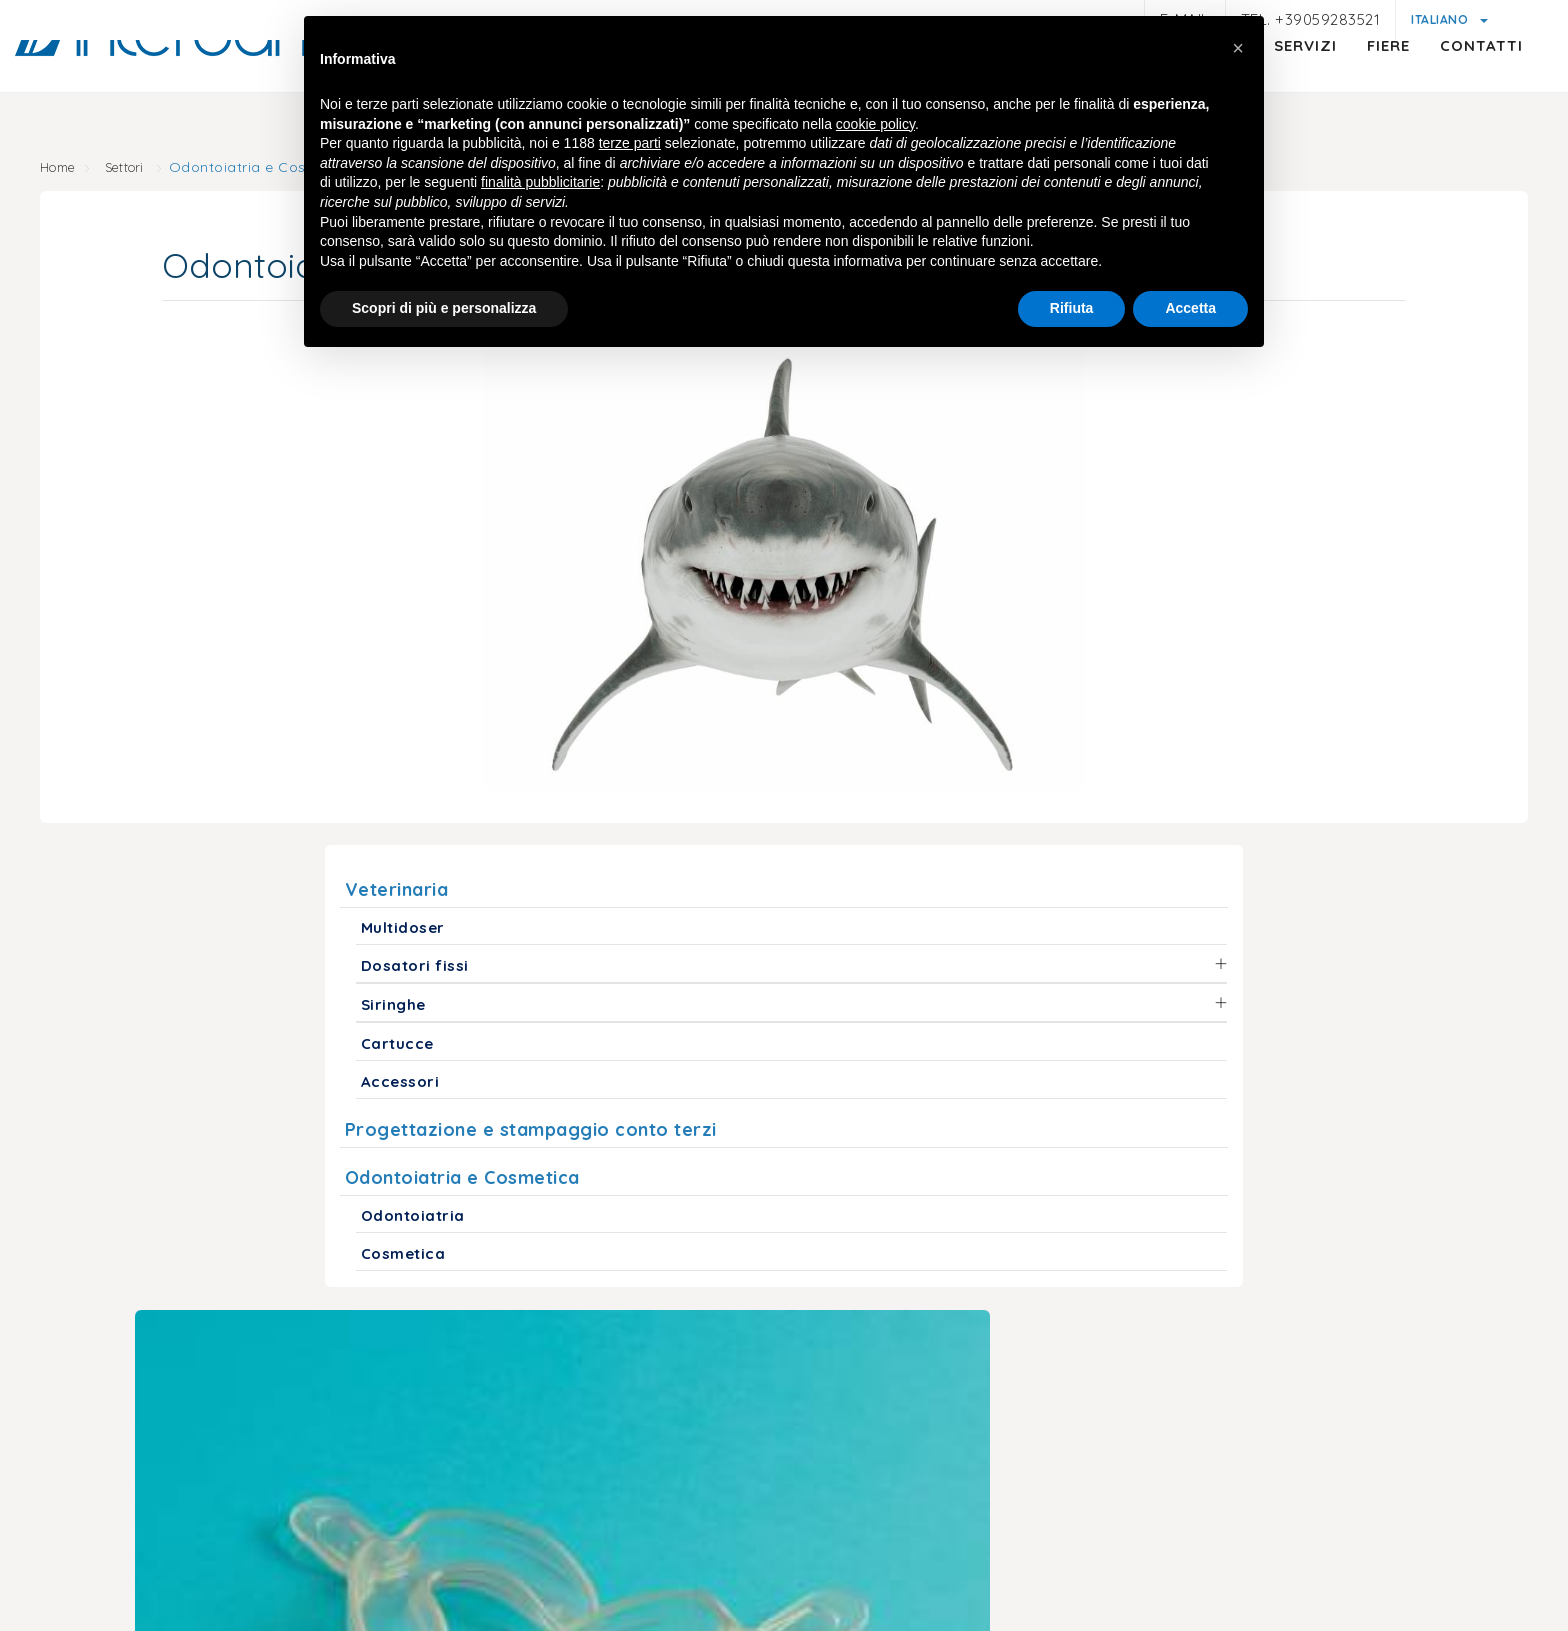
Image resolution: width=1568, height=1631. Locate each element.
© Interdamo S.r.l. (705, 1474)
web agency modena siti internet (784, 1600)
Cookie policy (835, 1513)
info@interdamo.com (342, 1344)
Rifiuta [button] (1072, 311)
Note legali (313, 1538)
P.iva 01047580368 (855, 1474)
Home (81, 170)
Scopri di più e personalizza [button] (444, 311)
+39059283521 (536, 1344)
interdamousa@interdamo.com (1055, 1311)
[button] (1238, 48)
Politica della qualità (1215, 1538)
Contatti (1421, 85)
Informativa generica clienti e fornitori (630, 1538)
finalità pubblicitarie (540, 185)
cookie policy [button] (875, 127)
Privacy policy (426, 1535)
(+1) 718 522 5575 (1300, 1311)
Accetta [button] (1190, 311)
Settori (155, 170)
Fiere (1328, 85)
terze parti (630, 146)
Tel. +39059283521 (1311, 19)
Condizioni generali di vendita (1013, 1538)
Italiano (1441, 19)
